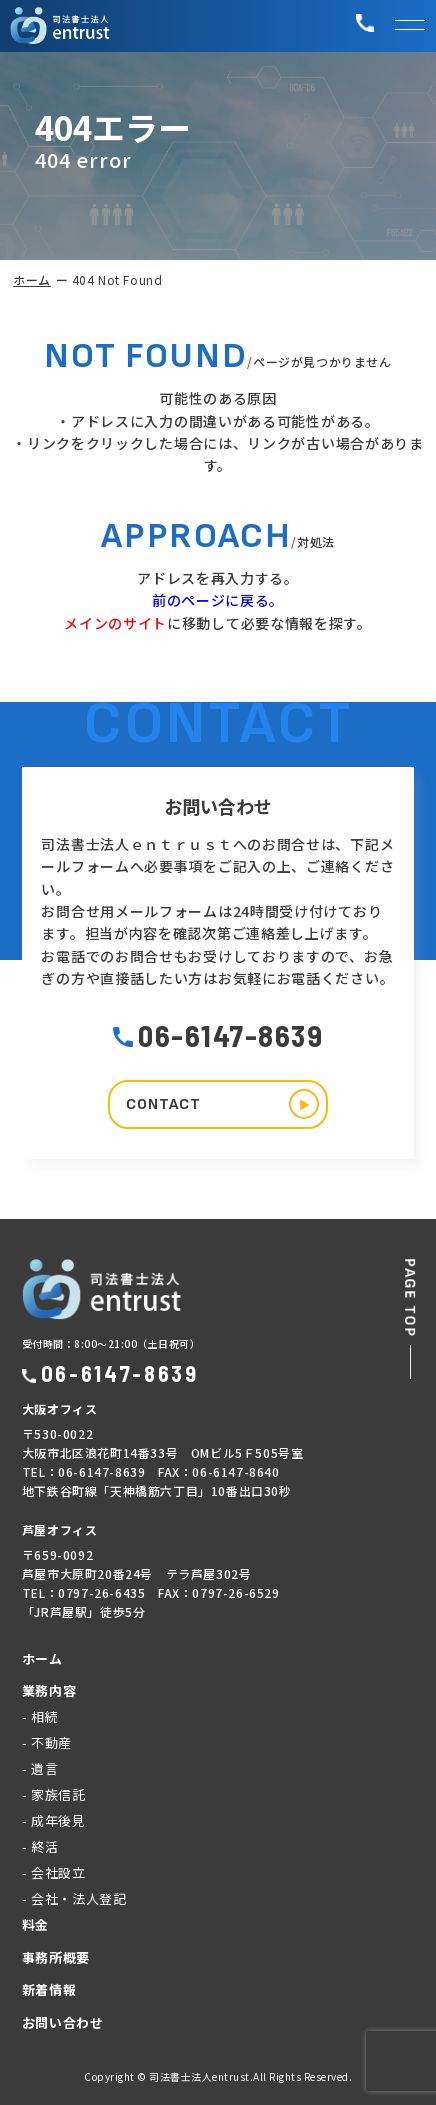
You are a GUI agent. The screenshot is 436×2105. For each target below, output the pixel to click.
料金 (35, 1924)
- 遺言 (40, 1768)
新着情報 (49, 1989)
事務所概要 (56, 1957)
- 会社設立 (54, 1872)
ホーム (32, 279)
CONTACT (222, 1104)
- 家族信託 (54, 1794)
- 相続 (40, 1716)
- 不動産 (47, 1742)
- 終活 (40, 1846)
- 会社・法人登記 (74, 1898)
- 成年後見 (54, 1820)
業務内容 (49, 1690)
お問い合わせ (63, 2022)
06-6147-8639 (218, 1035)
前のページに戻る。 (218, 600)
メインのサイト (115, 623)
